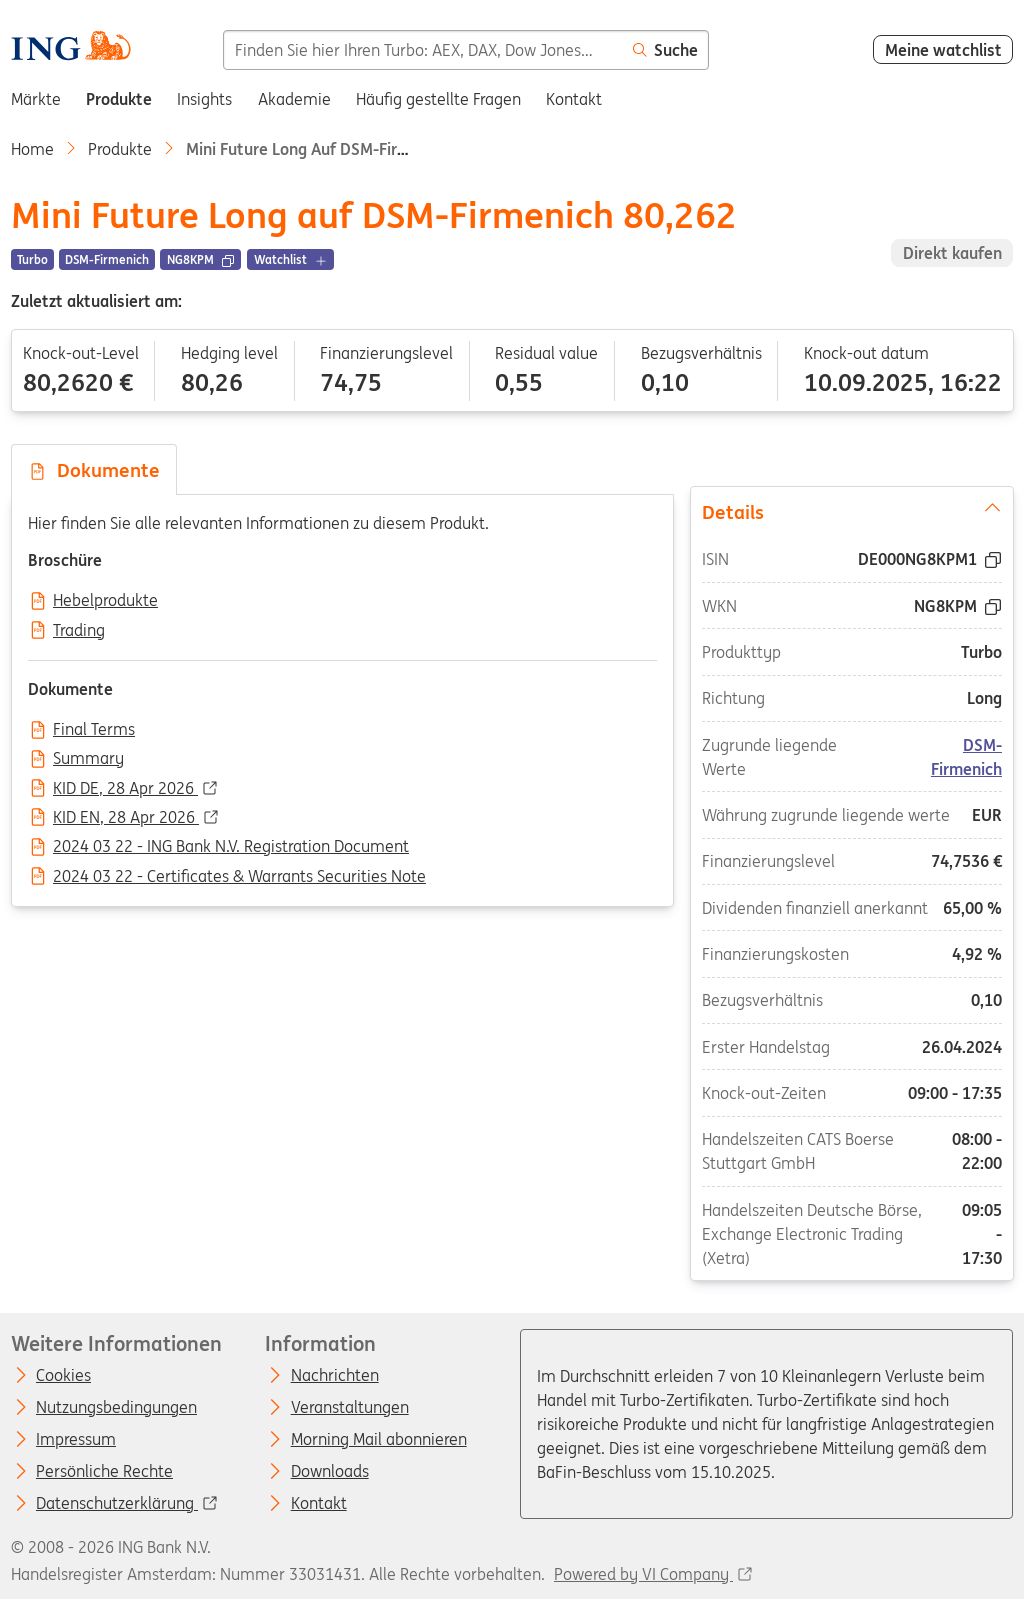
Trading (79, 631)
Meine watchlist (943, 50)
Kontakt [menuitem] (574, 99)
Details (851, 511)
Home (32, 149)
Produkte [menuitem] (119, 99)
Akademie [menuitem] (294, 99)
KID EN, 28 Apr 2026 (126, 818)
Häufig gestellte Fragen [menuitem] (438, 99)
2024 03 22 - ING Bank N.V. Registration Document (231, 847)
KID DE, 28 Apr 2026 (125, 789)
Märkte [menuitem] (36, 99)
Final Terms (94, 730)
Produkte (120, 149)
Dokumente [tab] (94, 470)
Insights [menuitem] (204, 99)
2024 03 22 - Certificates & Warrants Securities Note (239, 877)
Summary (88, 759)
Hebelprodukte (105, 601)
